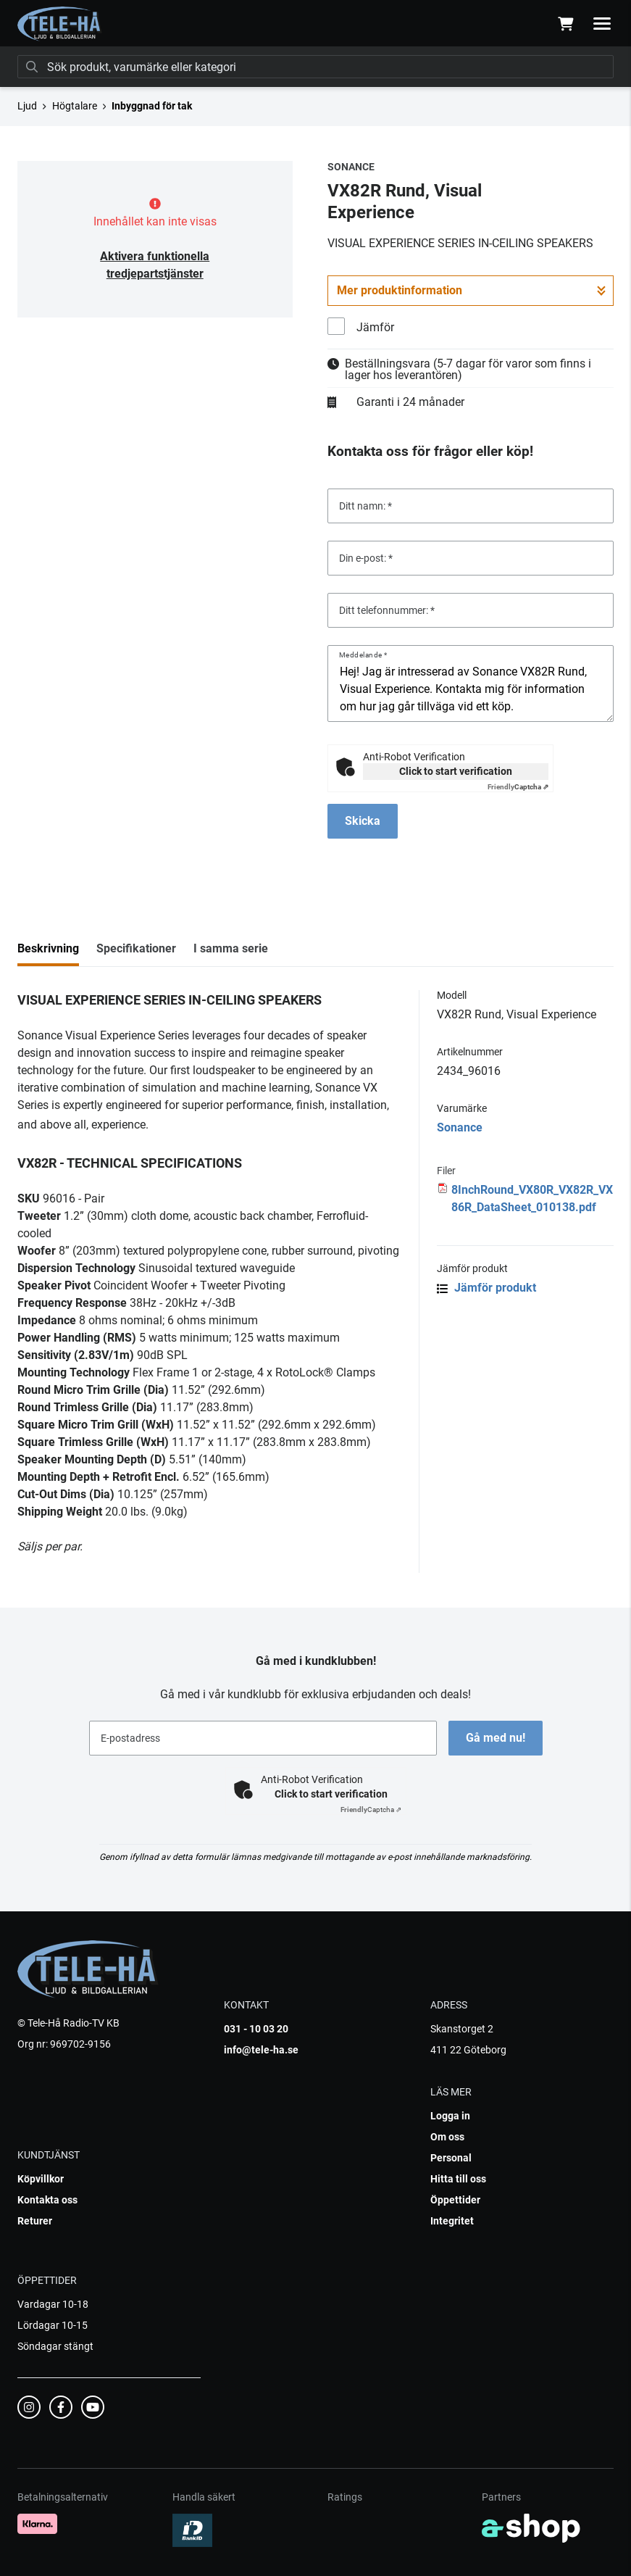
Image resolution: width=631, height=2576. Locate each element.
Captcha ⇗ (518, 787)
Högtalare (74, 106)
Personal (451, 2158)
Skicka (362, 821)
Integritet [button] (452, 2221)
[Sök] (315, 66)
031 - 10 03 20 (256, 2029)
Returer (34, 2221)
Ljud (27, 106)
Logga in (450, 2116)
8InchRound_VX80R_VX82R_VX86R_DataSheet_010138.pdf (532, 1198)
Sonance (459, 1127)
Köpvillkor (40, 2179)
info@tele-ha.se (261, 2050)
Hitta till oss (458, 2179)
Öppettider (455, 2200)
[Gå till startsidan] (59, 24)
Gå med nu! (495, 1738)
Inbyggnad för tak (152, 106)
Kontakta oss (47, 2200)
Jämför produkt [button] (486, 1288)
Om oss (447, 2137)
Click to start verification (455, 771)
